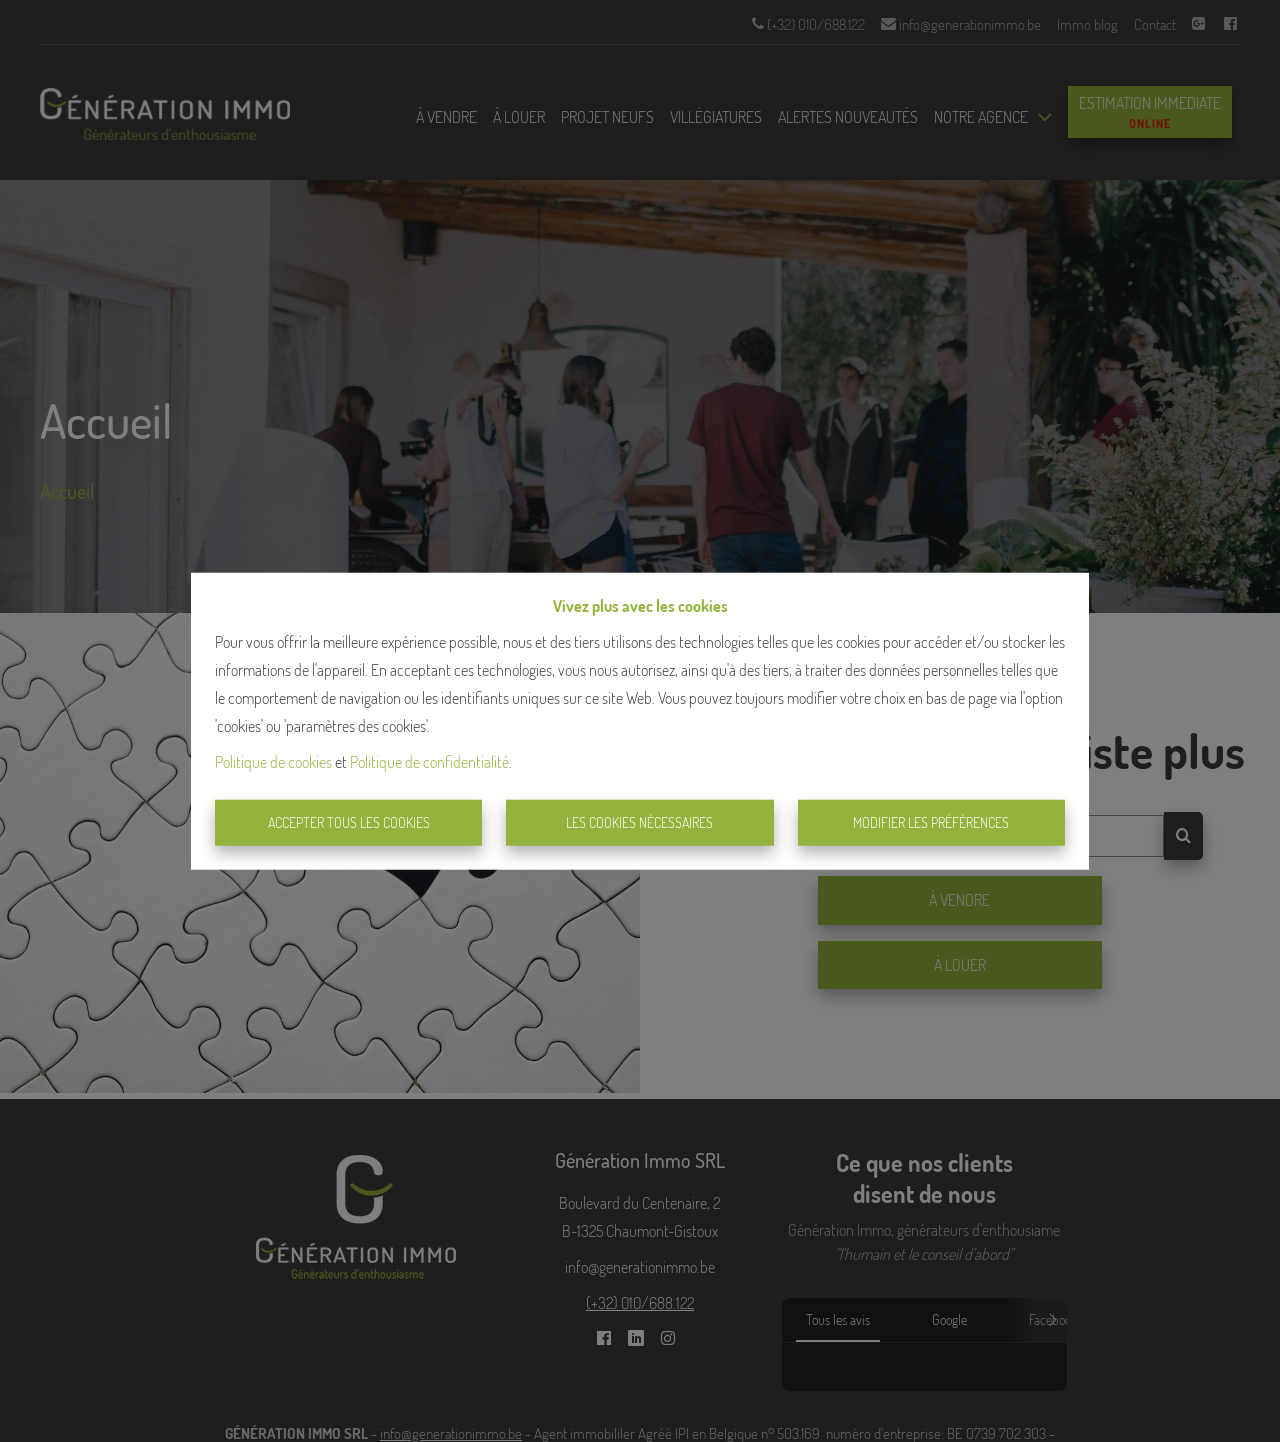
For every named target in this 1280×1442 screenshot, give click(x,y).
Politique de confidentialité (429, 762)
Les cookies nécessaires (639, 822)
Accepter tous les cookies (349, 822)
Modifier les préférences (931, 822)
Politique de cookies (273, 762)
